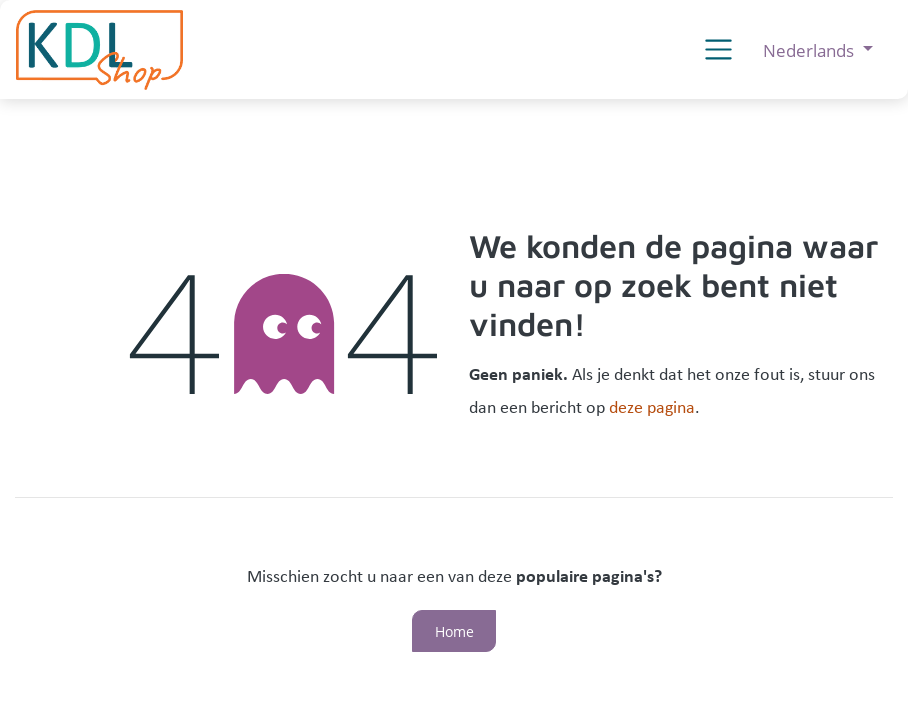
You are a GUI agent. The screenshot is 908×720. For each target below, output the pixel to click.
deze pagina (652, 408)
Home (454, 631)
